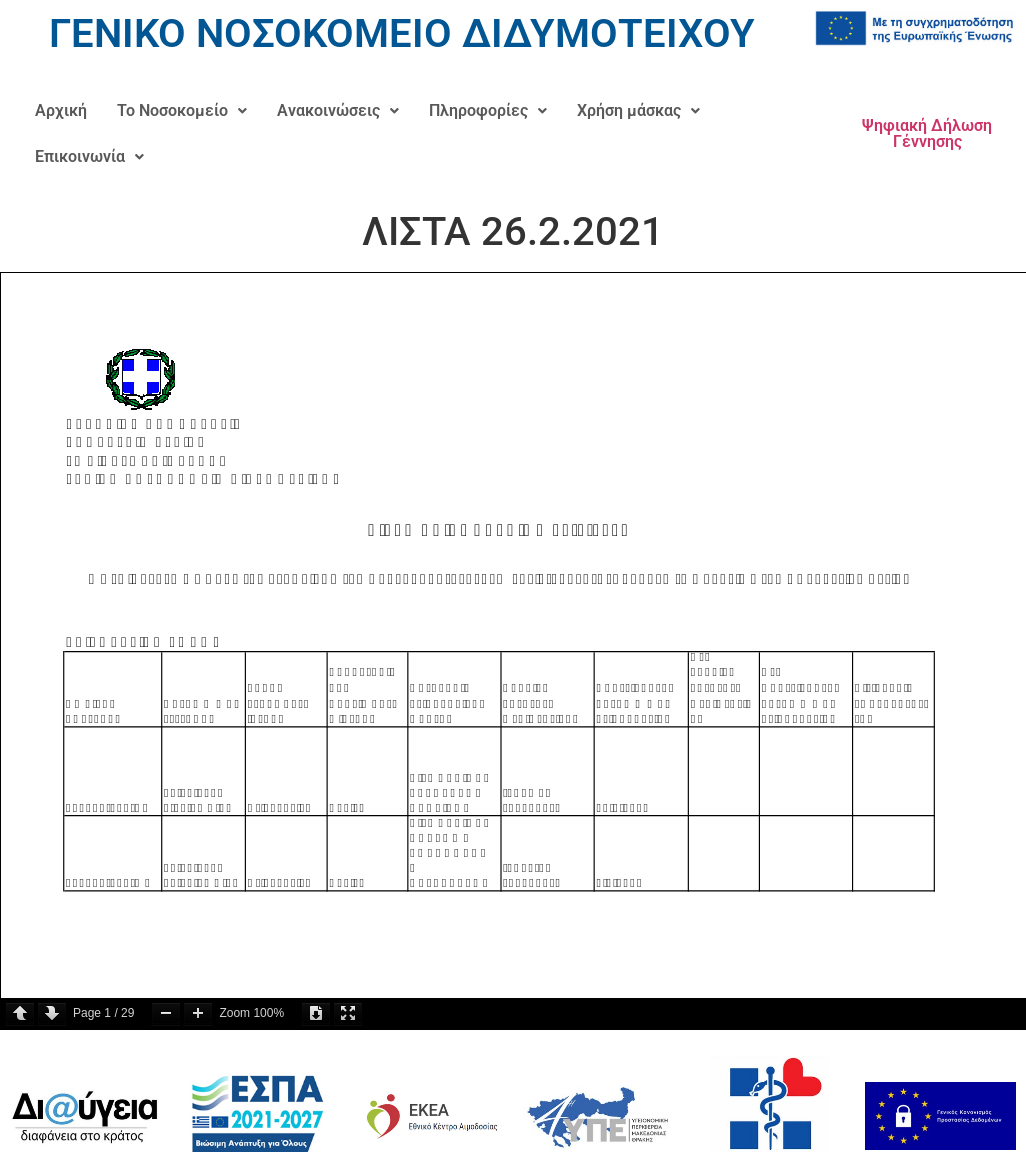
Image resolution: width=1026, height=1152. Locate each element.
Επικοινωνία (89, 156)
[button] (182, 111)
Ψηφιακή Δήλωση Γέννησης (927, 133)
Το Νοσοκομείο (182, 110)
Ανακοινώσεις (338, 110)
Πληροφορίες (488, 110)
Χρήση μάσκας (638, 110)
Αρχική (61, 110)
